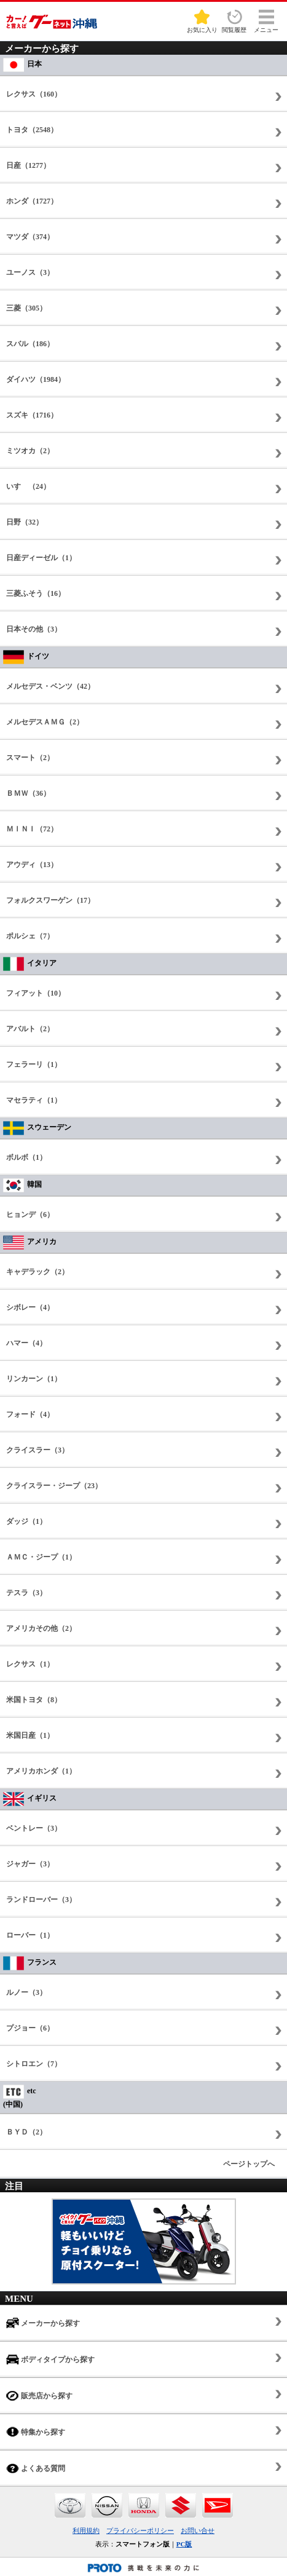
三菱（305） (26, 308)
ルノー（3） (26, 1992)
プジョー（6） (30, 2028)
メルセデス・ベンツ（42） (50, 686)
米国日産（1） (30, 1735)
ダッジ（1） (26, 1521)
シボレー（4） (30, 1307)
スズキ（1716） (32, 415)
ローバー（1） (30, 1935)
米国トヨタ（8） (33, 1699)
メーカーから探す (43, 2323)
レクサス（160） (33, 94)
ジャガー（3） (30, 1864)
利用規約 (86, 2530)
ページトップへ (249, 2164)
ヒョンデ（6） (30, 1214)
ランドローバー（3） (41, 1899)
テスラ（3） (26, 1592)
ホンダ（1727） (32, 201)
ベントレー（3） (33, 1828)
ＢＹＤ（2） (26, 2132)
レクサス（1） (30, 1664)
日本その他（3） (33, 629)
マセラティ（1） (33, 1100)
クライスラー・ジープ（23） (54, 1485)
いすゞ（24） (28, 486)
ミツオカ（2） (30, 450)
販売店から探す (39, 2395)
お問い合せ (197, 2530)
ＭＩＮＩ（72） (32, 829)
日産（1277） (28, 165)
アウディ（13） (32, 864)
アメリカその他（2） (41, 1628)
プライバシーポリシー (140, 2530)
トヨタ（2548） (32, 129)
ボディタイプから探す (50, 2359)
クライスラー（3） (37, 1450)
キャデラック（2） (37, 1271)
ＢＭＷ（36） (28, 793)
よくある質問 (35, 2468)
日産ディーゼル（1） (41, 557)
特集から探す (35, 2432)
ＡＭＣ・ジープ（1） (41, 1557)
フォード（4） (30, 1414)
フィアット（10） (35, 993)
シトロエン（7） (33, 2063)
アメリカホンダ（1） (41, 1771)
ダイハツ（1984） (35, 379)
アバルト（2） (30, 1028)
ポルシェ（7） (30, 936)
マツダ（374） (30, 236)
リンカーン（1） (33, 1378)
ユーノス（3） (30, 272)
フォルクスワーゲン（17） (50, 900)
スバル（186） (30, 343)
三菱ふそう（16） (35, 593)
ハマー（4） (26, 1343)
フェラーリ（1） (33, 1064)
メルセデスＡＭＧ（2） (45, 722)
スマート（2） (30, 757)
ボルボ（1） (26, 1157)
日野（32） (24, 522)
